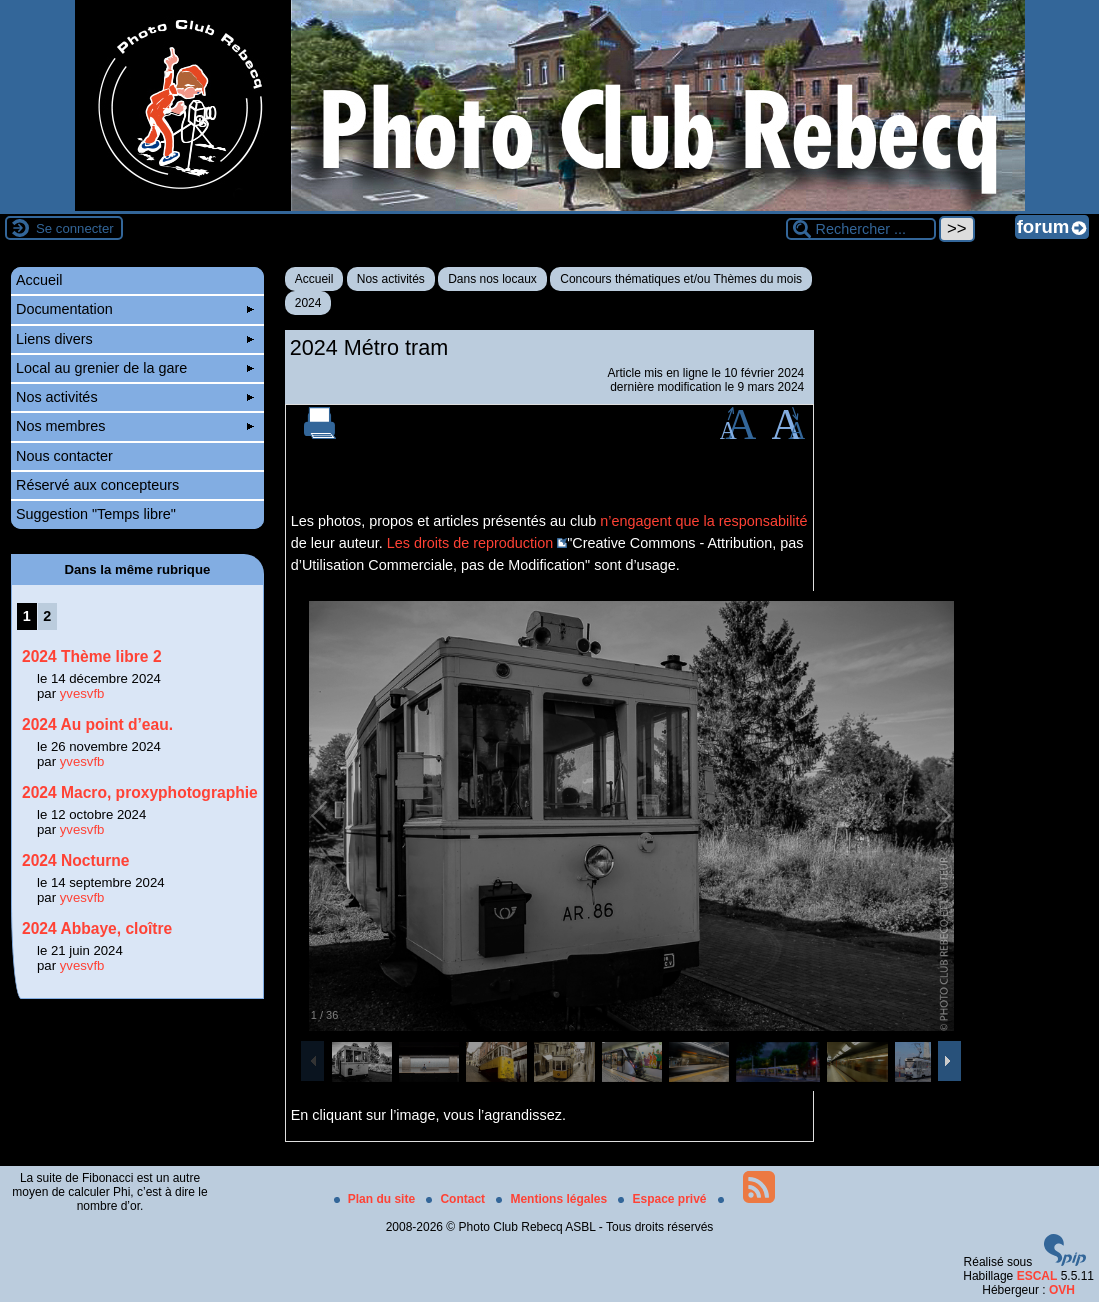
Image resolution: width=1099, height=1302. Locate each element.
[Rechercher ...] (861, 229)
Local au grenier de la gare (135, 368)
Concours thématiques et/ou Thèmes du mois (681, 279)
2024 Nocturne (75, 860)
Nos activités (391, 279)
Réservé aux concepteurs (97, 485)
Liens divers (135, 339)
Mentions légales (553, 1199)
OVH (1062, 1290)
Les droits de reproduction (470, 543)
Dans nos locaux (492, 279)
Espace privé (663, 1199)
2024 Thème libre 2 (92, 656)
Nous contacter (64, 456)
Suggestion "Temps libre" (96, 514)
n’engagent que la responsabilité (703, 521)
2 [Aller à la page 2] (47, 616)
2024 (308, 303)
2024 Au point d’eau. (97, 724)
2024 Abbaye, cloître (97, 928)
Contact (457, 1199)
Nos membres (135, 426)
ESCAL (1037, 1276)
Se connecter (75, 228)
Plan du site (376, 1199)
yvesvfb (82, 693)
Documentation (135, 309)
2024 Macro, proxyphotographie (140, 792)
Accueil (314, 279)
